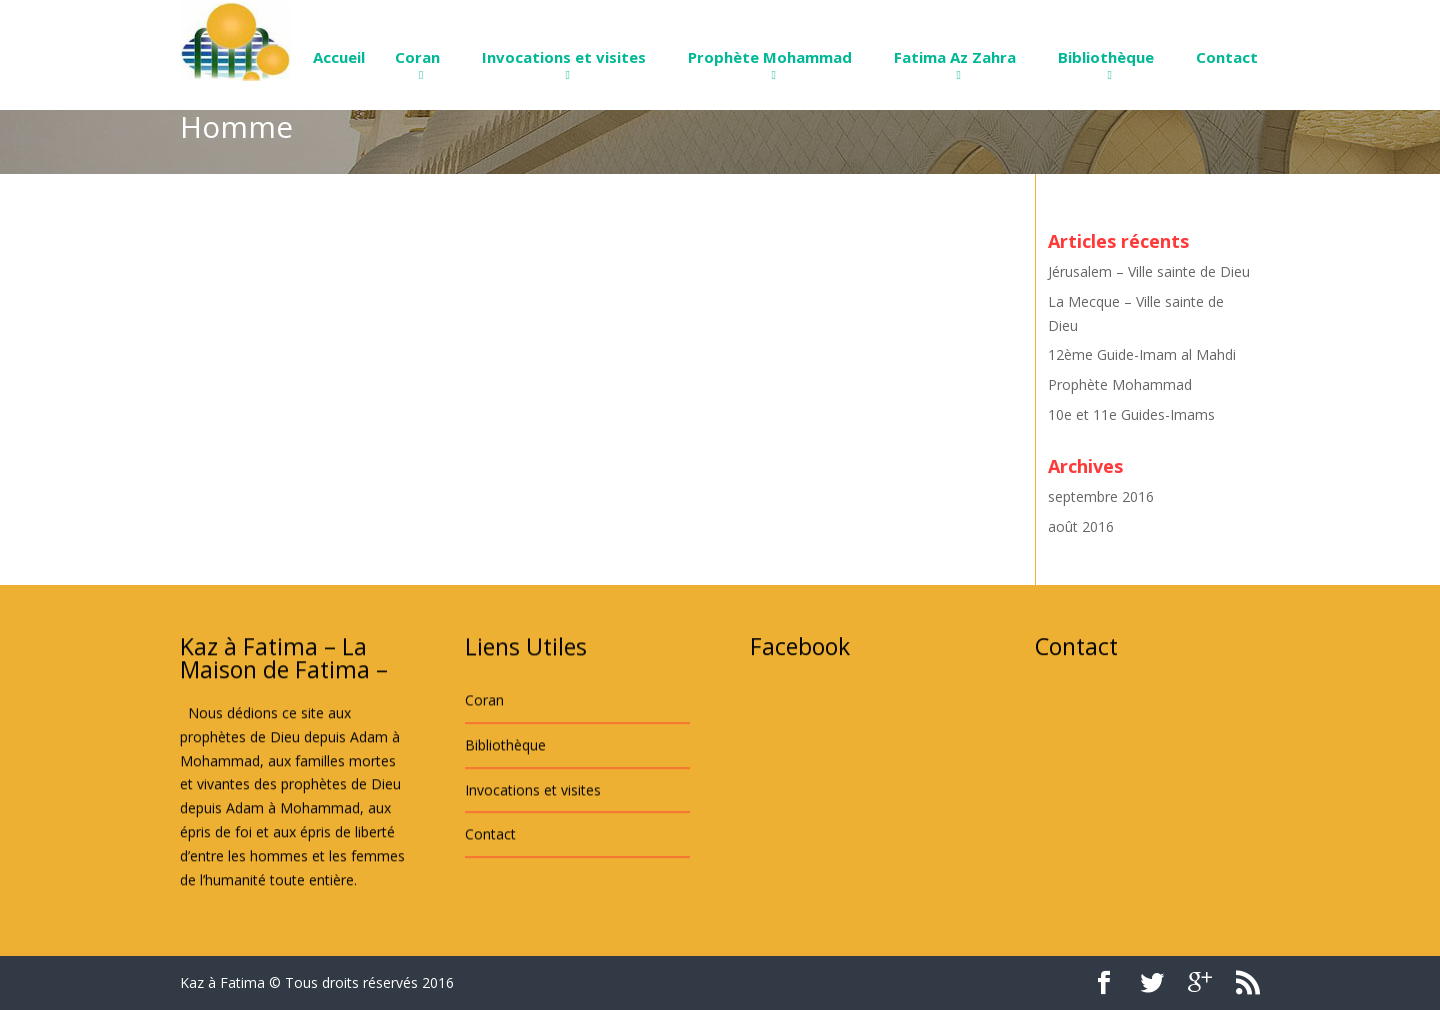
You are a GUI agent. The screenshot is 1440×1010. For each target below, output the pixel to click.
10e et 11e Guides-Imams (1131, 414)
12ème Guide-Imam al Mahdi (1142, 354)
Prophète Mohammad (770, 57)
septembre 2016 (1101, 496)
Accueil (339, 57)
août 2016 (1081, 526)
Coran (417, 57)
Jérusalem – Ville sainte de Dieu (1149, 271)
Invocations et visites (564, 57)
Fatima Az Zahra (955, 57)
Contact (1227, 57)
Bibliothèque (1106, 57)
